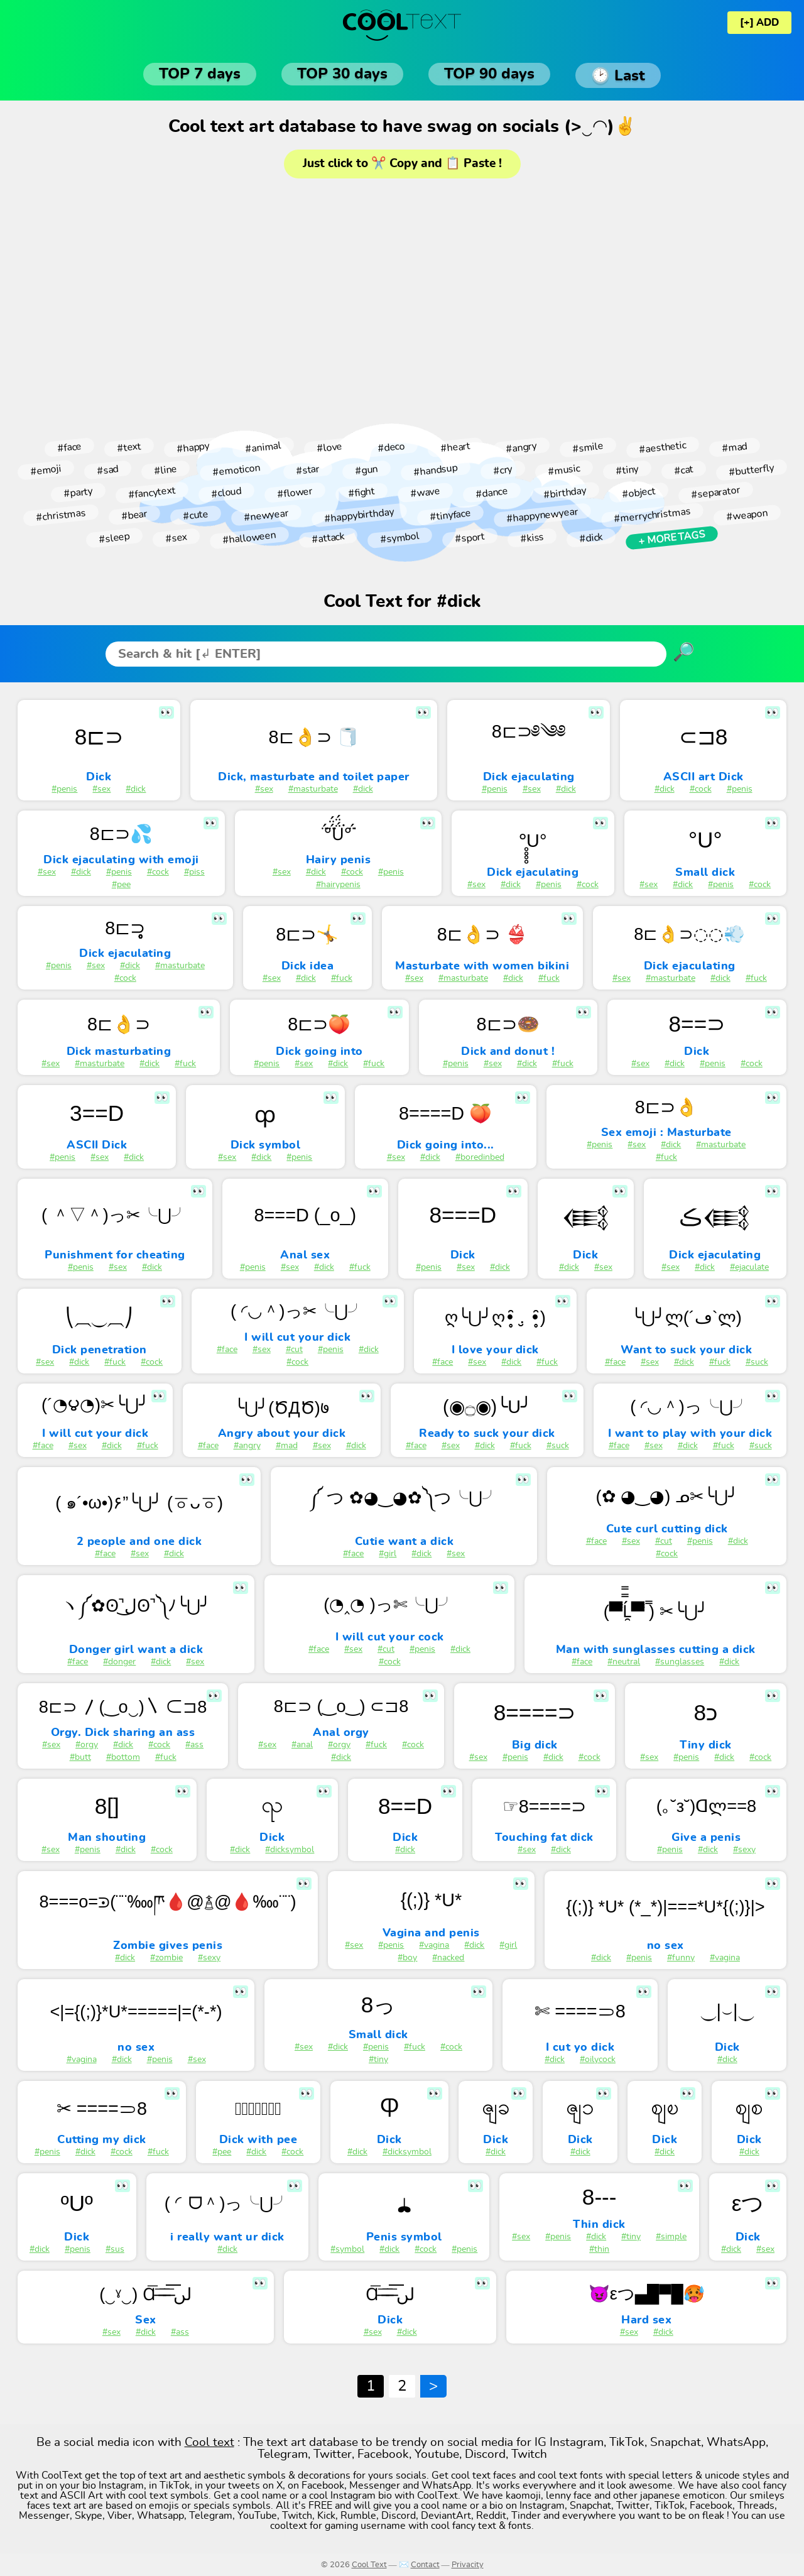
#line (165, 470)
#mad (734, 447)
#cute (195, 515)
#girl (387, 1553)
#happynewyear (542, 515)
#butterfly (751, 470)
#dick (591, 538)
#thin (599, 2249)
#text (128, 447)
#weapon (746, 515)
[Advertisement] (402, 304)
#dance (491, 492)
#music (563, 469)
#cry (502, 470)
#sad (107, 470)
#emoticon (236, 470)
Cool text (209, 2442)
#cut (294, 1349)
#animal (262, 447)
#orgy (86, 1744)
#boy (407, 1957)
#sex (176, 538)
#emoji (46, 469)
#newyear (266, 515)
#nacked (448, 1957)
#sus (115, 2249)
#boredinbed (479, 1157)
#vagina (434, 1945)
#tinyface (450, 515)
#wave (425, 492)
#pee (121, 884)
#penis (64, 789)
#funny (681, 1957)
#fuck (341, 978)
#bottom (123, 1757)
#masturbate (313, 789)
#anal (302, 1744)
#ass (194, 1744)
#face (69, 447)
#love (329, 447)
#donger (119, 1661)
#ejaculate (749, 1267)
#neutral (623, 1661)
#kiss (531, 538)
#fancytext (152, 492)
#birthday (565, 492)
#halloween (249, 538)
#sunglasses (679, 1661)
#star (307, 470)
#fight (361, 492)
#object (638, 492)
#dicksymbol (289, 1849)
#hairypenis (338, 884)
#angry (521, 447)
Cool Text (369, 2565)
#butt (80, 1757)
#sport (469, 538)
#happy (193, 447)
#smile (588, 447)
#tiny (627, 470)
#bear (134, 515)
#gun (366, 470)
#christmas (60, 515)
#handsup (435, 469)
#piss (194, 872)
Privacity (468, 2565)
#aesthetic (662, 447)
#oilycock (598, 2059)
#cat (683, 470)
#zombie (166, 1957)
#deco (391, 447)
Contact (425, 2565)
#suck (757, 1362)
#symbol (399, 538)
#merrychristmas (653, 515)
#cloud (226, 492)
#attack (328, 537)
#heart (455, 447)
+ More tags (671, 537)
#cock (701, 789)
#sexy (744, 1849)
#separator (715, 492)
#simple (671, 2236)
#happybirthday (358, 515)
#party (78, 492)
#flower (294, 492)
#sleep (114, 537)
